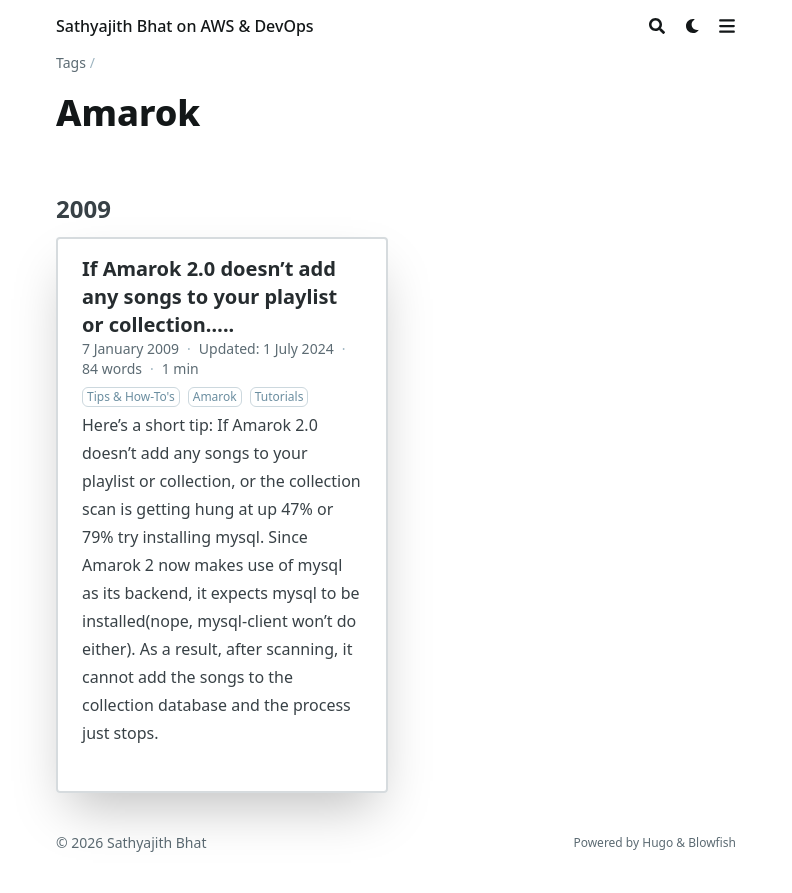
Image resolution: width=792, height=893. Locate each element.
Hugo (657, 842)
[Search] (657, 26)
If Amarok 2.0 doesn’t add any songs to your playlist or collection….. (209, 296)
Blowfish (712, 842)
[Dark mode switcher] (693, 26)
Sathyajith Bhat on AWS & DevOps (185, 26)
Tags (71, 62)
